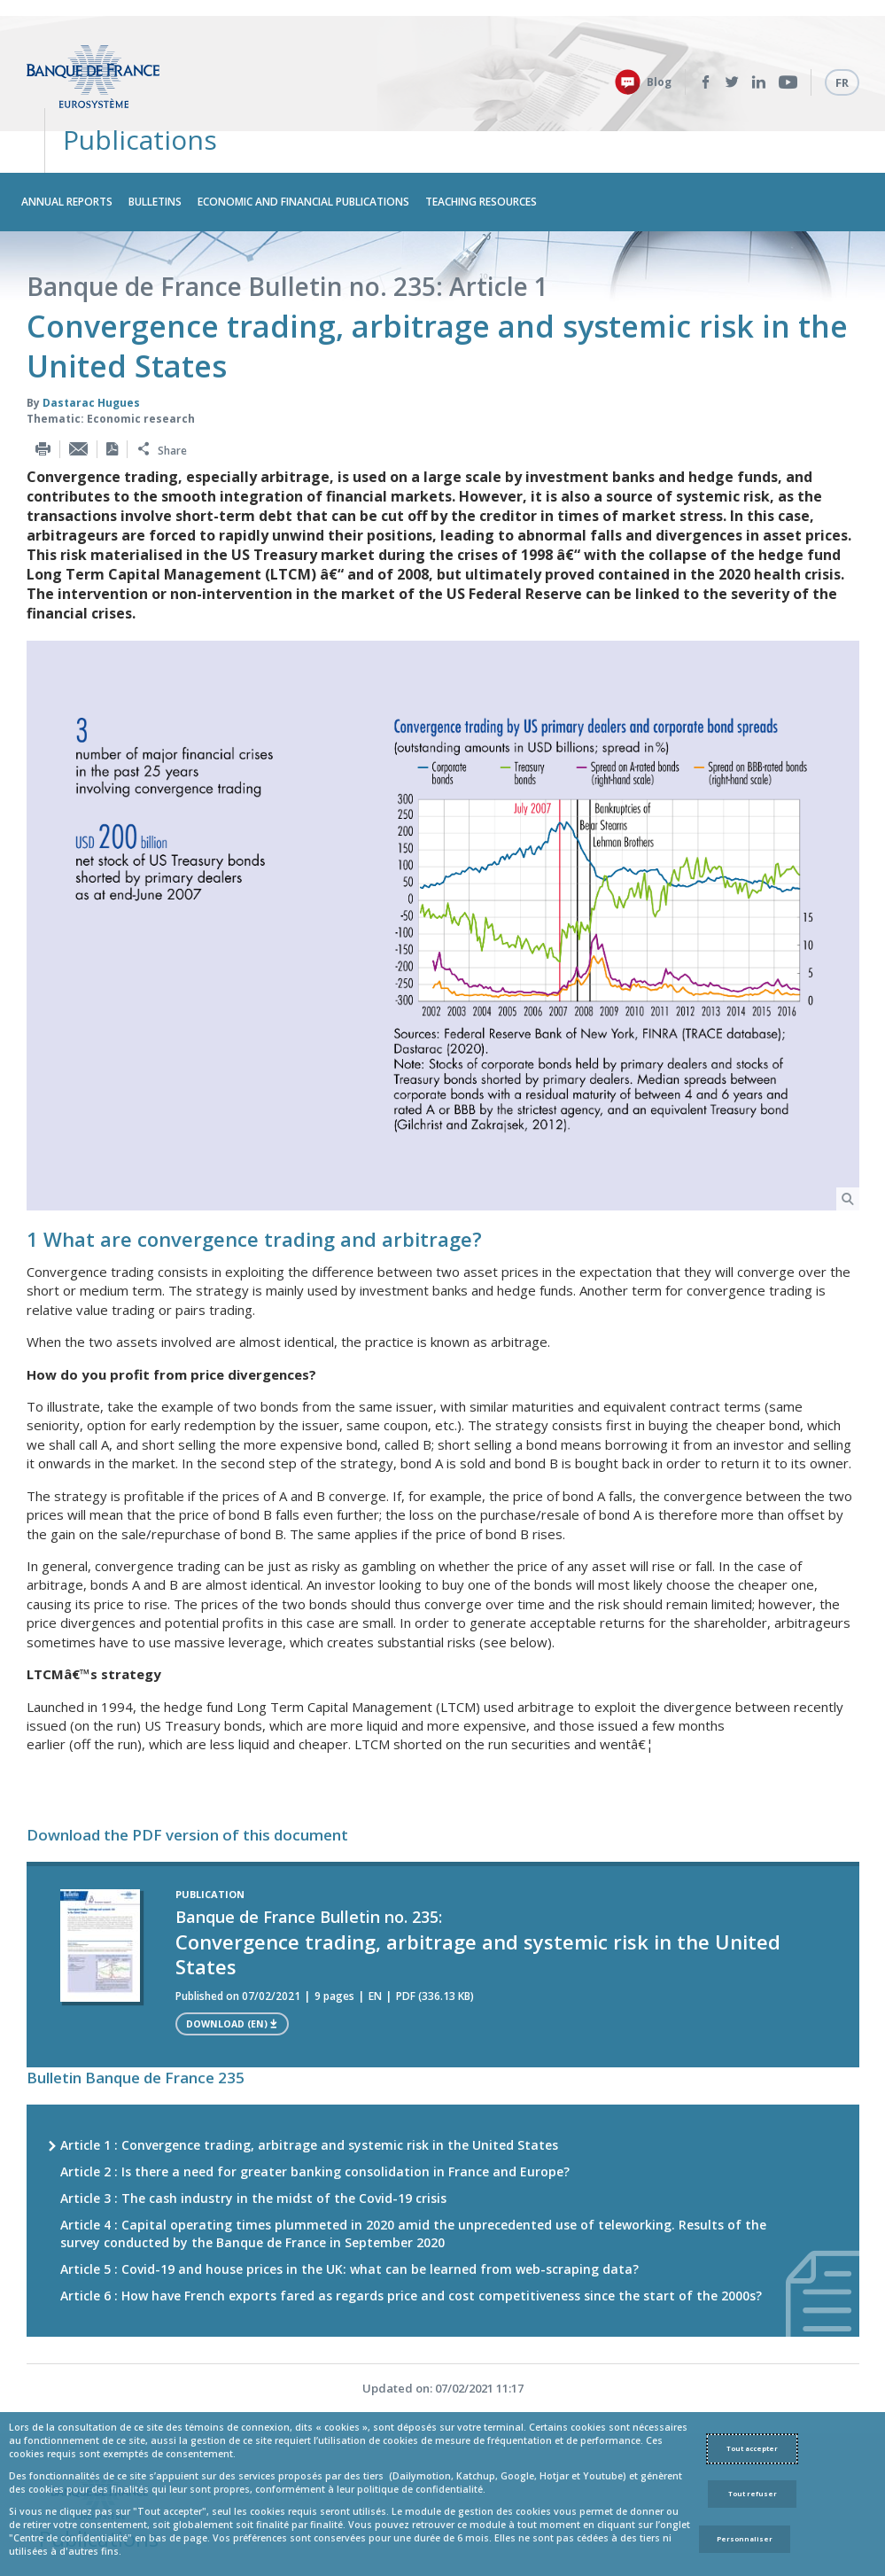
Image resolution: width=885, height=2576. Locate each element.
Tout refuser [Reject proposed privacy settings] (752, 2493)
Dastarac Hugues (91, 345)
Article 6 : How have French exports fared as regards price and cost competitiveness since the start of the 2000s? (411, 2238)
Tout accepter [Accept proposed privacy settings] (752, 2448)
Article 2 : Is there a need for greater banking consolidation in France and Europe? (315, 2114)
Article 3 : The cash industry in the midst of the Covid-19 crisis (253, 2141)
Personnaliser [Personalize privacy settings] (744, 2538)
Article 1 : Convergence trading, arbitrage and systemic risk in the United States (309, 2088)
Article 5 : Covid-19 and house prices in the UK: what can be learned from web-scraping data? (349, 2212)
